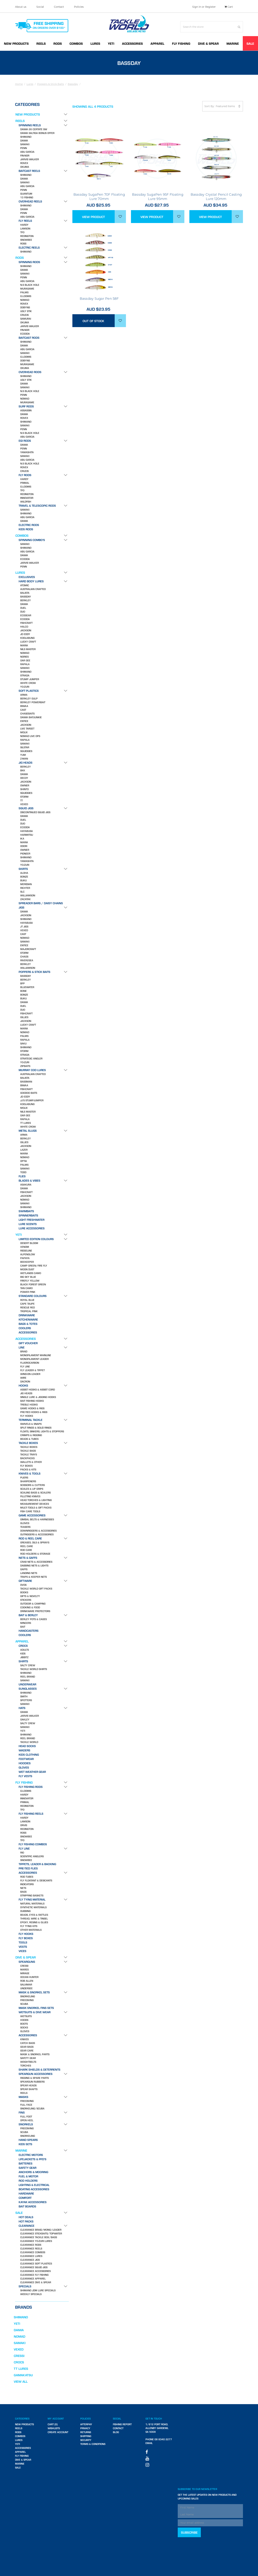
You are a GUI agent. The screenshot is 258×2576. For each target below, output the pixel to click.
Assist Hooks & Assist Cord (37, 1389)
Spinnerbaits (28, 1215)
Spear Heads (28, 2085)
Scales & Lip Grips (31, 1488)
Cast (23, 709)
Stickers (25, 1600)
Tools (23, 1942)
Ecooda (25, 333)
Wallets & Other (31, 1462)
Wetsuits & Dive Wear (35, 2012)
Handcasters (29, 1630)
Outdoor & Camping (33, 1603)
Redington (27, 236)
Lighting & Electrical (34, 2185)
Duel (23, 607)
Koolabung (27, 638)
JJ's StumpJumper (32, 1100)
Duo (22, 611)
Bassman (26, 1081)
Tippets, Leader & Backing (37, 1864)
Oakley (24, 1719)
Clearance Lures (31, 2256)
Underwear (27, 1684)
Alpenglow (27, 1254)
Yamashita (27, 452)
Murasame (27, 288)
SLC (22, 891)
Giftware (25, 1581)
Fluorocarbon (29, 1362)
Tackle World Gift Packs (36, 1588)
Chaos (24, 956)
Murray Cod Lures (32, 1070)
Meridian (26, 884)
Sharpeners (28, 1481)
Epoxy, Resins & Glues (34, 1922)
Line (22, 1347)
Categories (22, 2418)
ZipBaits (25, 1066)
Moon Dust (27, 1269)
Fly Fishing (181, 43)
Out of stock (93, 321)
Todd (23, 1172)
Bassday (73, 84)
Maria (24, 645)
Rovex (24, 163)
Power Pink (27, 1292)
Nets (23, 1888)
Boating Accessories (34, 2189)
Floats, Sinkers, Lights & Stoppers (42, 1431)
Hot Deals (26, 2217)
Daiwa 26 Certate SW (33, 129)
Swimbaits (26, 1211)
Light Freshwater (31, 1219)
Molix (24, 732)
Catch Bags (27, 2043)
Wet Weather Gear (32, 1772)
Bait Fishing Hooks (32, 1400)
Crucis (24, 315)
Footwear (26, 1759)
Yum (23, 754)
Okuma (24, 166)
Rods (57, 43)
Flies (22, 1176)
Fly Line (25, 1366)
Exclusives (27, 577)
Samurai (25, 318)
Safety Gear (28, 2058)
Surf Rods (26, 406)
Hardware (26, 2193)
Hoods (24, 2020)
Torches (25, 2065)
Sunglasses (28, 1688)
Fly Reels (25, 220)
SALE (250, 43)
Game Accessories (32, 1515)
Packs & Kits (28, 1469)
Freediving (27, 2000)
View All (21, 2381)
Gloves (24, 1523)
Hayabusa (26, 831)
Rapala (25, 664)
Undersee (26, 1988)
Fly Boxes (26, 1465)
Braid (23, 1351)
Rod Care (26, 1550)
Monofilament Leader (34, 1359)
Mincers (25, 1623)
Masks (23, 2097)
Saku (23, 1043)
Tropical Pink (29, 1311)
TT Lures (25, 1123)
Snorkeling (27, 1996)
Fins (22, 2112)
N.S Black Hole (29, 285)
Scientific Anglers (32, 1856)
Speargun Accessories (35, 2074)
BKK (22, 770)
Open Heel (26, 2120)
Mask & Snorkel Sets (34, 1992)
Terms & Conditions (92, 2444)
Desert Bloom (29, 1243)
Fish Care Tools (30, 1511)
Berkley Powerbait (32, 702)
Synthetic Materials (33, 1907)
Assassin (26, 410)
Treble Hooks (29, 1404)
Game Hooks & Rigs (32, 1408)
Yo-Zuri (24, 686)
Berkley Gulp (29, 698)
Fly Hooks (26, 1415)
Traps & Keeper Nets (33, 1576)
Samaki (24, 144)
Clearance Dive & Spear (35, 2282)
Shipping (85, 2436)
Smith (24, 1696)
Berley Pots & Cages (33, 1619)
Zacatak (25, 899)
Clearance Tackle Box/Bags (38, 2237)
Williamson (27, 895)
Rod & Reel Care (30, 1538)
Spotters (26, 1700)
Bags (23, 1891)
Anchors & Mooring (33, 2172)
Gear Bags (27, 2046)
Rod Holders (28, 2180)
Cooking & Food (30, 1607)
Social (40, 6)
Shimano (25, 136)
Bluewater (27, 987)
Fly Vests (25, 1776)
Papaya (25, 1258)
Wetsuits (26, 2016)
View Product (93, 216)
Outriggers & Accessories (37, 1534)
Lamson (25, 228)
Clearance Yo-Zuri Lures (36, 2241)
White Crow (28, 683)
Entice (24, 721)
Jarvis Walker (29, 159)
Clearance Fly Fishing (34, 2274)
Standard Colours (33, 1296)
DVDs (23, 1584)
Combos (76, 43)
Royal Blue (27, 1300)
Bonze (24, 876)
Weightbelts (28, 2061)
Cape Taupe (27, 1303)
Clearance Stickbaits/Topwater (41, 2233)
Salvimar (26, 1984)
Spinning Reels (30, 125)
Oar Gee (25, 660)
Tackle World (29, 1742)
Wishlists (54, 2428)
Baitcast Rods (29, 337)
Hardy (24, 224)
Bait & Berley (28, 1615)
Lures (95, 43)
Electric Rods (29, 525)
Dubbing (25, 1911)
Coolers (25, 1328)
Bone (23, 991)
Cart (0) (53, 2424)
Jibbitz (24, 1657)
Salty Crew (27, 1665)
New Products (16, 43)
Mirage (24, 1973)
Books (24, 1592)
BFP (22, 983)
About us (20, 6)
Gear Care (27, 2050)
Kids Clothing (29, 1754)
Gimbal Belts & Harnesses (37, 1519)
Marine (232, 43)
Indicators (27, 1884)
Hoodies (25, 1763)
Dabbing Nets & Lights (34, 1565)
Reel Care (26, 1546)
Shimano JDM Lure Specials (38, 2290)
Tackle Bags (28, 1450)
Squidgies (26, 751)
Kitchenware (28, 1319)
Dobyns (25, 307)
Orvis (23, 1825)
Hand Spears (28, 2140)
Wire (23, 1377)
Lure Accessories (32, 1228)
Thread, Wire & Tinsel (34, 1918)
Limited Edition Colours (36, 1239)
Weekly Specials (31, 2294)
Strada (24, 675)
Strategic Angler (31, 1058)
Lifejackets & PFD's (32, 2159)
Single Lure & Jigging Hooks (38, 1397)
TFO (22, 232)
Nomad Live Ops (30, 736)
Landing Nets (28, 1573)
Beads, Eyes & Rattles (34, 1914)
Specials (25, 2286)
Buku (23, 880)
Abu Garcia (27, 151)
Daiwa (24, 140)
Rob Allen (26, 1980)
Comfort (25, 2198)
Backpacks (27, 1458)
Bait (22, 1626)
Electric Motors (31, 2155)
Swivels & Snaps (31, 1424)
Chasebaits (27, 713)
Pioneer (25, 853)
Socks (24, 2027)
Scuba (24, 2004)
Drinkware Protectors (35, 1611)
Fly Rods (25, 475)
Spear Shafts (28, 2089)
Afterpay (86, 2424)
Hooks (23, 1385)
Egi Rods (25, 440)
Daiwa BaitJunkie (31, 717)
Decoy (24, 778)
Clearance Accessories (35, 2271)
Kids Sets (25, 2144)
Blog (116, 2432)
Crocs (23, 1645)
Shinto (24, 789)
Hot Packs (26, 2221)
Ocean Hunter (29, 1977)
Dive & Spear (208, 43)
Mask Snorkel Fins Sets (36, 2008)
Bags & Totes (28, 1324)
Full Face (26, 2104)
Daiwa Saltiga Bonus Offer (37, 133)
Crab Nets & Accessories (36, 1561)
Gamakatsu (23, 2375)
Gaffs (23, 1569)
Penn (23, 148)
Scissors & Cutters (32, 1485)
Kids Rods (26, 529)
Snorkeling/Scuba (32, 2108)
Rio (22, 1852)
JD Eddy (25, 634)
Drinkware (27, 1315)
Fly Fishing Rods (31, 1787)
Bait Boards (27, 2206)
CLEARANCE (26, 2225)
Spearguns (27, 1961)
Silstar (24, 747)
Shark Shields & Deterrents (39, 2069)
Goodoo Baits (28, 1092)
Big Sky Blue (28, 1277)
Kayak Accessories (33, 2202)
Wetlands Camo (30, 1273)
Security (85, 2440)
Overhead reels (30, 201)
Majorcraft (28, 949)
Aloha (24, 873)
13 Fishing (26, 197)
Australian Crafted (33, 589)
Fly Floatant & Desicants (36, 1880)
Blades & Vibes (29, 1180)
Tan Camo (26, 1288)
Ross (23, 243)
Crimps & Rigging (31, 1435)
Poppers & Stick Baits (50, 84)
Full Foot (26, 2116)
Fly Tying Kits (28, 1926)
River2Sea (26, 960)
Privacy (85, 2428)
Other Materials (31, 1929)
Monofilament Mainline (35, 1355)
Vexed (24, 804)
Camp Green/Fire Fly (33, 1265)
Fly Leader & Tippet (32, 1370)
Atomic (24, 585)
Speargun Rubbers (32, 2081)
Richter (25, 888)
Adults (24, 1649)
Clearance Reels (31, 2248)
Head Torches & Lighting (36, 1500)
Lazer (24, 1149)
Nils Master (28, 649)
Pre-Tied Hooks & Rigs (33, 1412)
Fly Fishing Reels (31, 1813)
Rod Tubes (26, 1876)
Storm (24, 796)
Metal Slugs (28, 1130)
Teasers (25, 1527)
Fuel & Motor (28, 2176)
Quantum (26, 193)
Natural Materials (32, 1903)
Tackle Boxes (28, 1443)
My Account (56, 2418)
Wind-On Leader (30, 1374)
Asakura (25, 1184)
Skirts (23, 869)
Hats (22, 1708)
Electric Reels (29, 247)
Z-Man (24, 758)
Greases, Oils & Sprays (34, 1542)
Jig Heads (25, 762)
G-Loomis (25, 1791)
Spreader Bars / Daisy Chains (41, 903)
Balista (24, 592)
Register (210, 6)
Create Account (58, 2432)
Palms (24, 292)
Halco (24, 626)
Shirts (23, 1661)
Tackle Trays (28, 1454)
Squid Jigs (26, 808)
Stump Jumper (29, 679)
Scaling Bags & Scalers (35, 1492)
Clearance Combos (32, 2252)
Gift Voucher (28, 1343)
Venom (24, 1246)
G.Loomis (25, 296)
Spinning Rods (29, 262)
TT (21, 800)
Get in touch (153, 2418)
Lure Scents (28, 1224)
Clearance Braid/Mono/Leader (40, 2229)
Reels (41, 43)
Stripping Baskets (31, 1895)
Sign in (196, 6)
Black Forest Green (33, 1284)
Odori (23, 846)
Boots (24, 2023)
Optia (23, 1161)
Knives (24, 2039)
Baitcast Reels (29, 171)
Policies (79, 6)
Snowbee (26, 239)
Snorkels (26, 2124)
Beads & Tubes (29, 1439)
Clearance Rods (30, 2244)
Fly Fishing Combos (33, 1844)
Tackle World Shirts (33, 1669)
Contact (59, 6)
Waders (24, 1750)
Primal (24, 482)
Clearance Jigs (30, 2259)
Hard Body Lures (31, 581)
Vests (23, 1946)
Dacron (25, 1381)
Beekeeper (27, 1261)
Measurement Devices (34, 1503)
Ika (22, 838)
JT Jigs (24, 926)
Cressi (24, 1965)
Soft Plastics (29, 690)
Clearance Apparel (33, 2278)
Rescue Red (27, 1307)
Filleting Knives (30, 1496)
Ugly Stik (26, 311)
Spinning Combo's (32, 540)
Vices (22, 1951)
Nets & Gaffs (28, 1557)
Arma (23, 694)
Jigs (21, 907)
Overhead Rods (30, 372)
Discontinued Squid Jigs (35, 812)
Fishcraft (26, 623)
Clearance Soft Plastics (36, 2263)
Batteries (25, 2163)
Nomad (24, 300)
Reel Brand (27, 1676)
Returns (85, 2432)
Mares (24, 1969)
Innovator (26, 497)
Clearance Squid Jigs (33, 2267)
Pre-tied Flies (28, 1868)
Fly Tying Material (32, 1899)
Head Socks (27, 1746)
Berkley (25, 600)
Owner (24, 785)
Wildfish (25, 501)
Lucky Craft (28, 641)
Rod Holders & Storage (35, 1553)
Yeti (111, 43)
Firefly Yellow (29, 1280)
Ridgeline (26, 1250)
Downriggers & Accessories (38, 1530)
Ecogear (25, 615)
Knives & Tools (29, 1473)
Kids (22, 1653)
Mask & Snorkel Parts (34, 2054)
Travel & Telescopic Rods (37, 505)
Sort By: (222, 106)
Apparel (157, 43)
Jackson (25, 630)
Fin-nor (24, 155)
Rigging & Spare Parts (34, 2078)
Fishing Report (122, 2424)
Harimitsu (26, 834)
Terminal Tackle (30, 1420)
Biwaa (24, 706)
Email (149, 2443)
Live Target (27, 728)
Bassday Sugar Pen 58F (99, 299)
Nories (24, 656)
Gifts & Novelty (30, 1596)
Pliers (24, 1477)
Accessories (132, 43)
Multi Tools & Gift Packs (35, 1507)
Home (19, 84)
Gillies (24, 1017)
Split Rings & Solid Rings (35, 1427)
